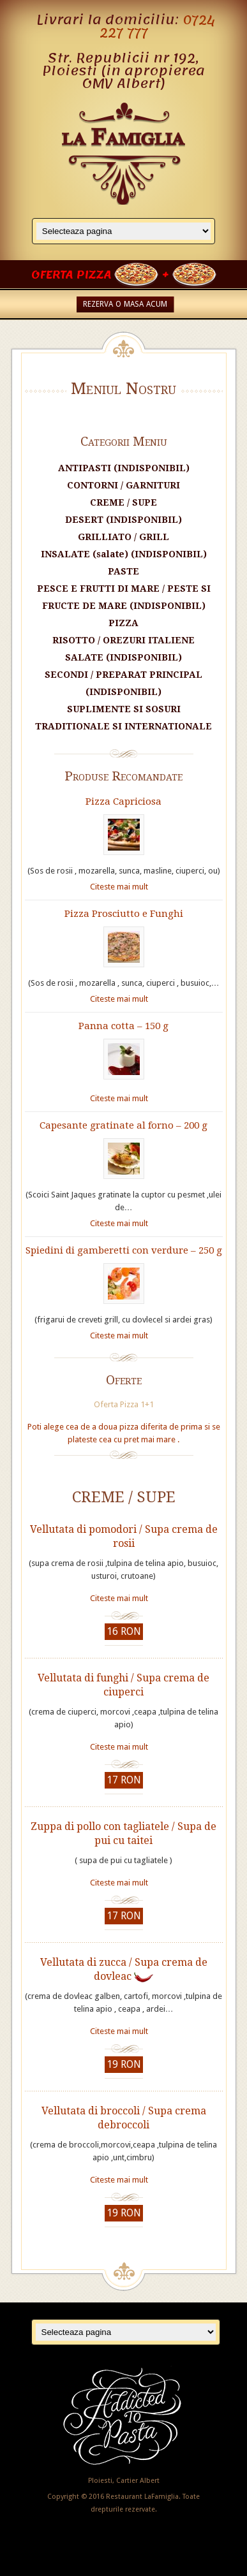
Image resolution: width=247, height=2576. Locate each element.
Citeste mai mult (119, 886)
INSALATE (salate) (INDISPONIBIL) (124, 554)
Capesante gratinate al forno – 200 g (123, 1125)
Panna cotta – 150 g (123, 1026)
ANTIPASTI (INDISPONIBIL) (124, 468)
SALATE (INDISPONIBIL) (123, 657)
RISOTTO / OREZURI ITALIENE (123, 640)
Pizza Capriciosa (123, 801)
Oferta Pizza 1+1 (124, 1404)
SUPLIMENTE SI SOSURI (124, 709)
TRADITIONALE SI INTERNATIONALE (123, 726)
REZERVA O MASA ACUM (125, 304)
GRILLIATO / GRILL (123, 537)
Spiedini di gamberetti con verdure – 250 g (124, 1250)
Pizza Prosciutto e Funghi (123, 913)
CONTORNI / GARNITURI (123, 485)
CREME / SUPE (123, 502)
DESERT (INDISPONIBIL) (123, 520)
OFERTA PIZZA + (123, 275)
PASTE (123, 571)
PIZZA (123, 623)
